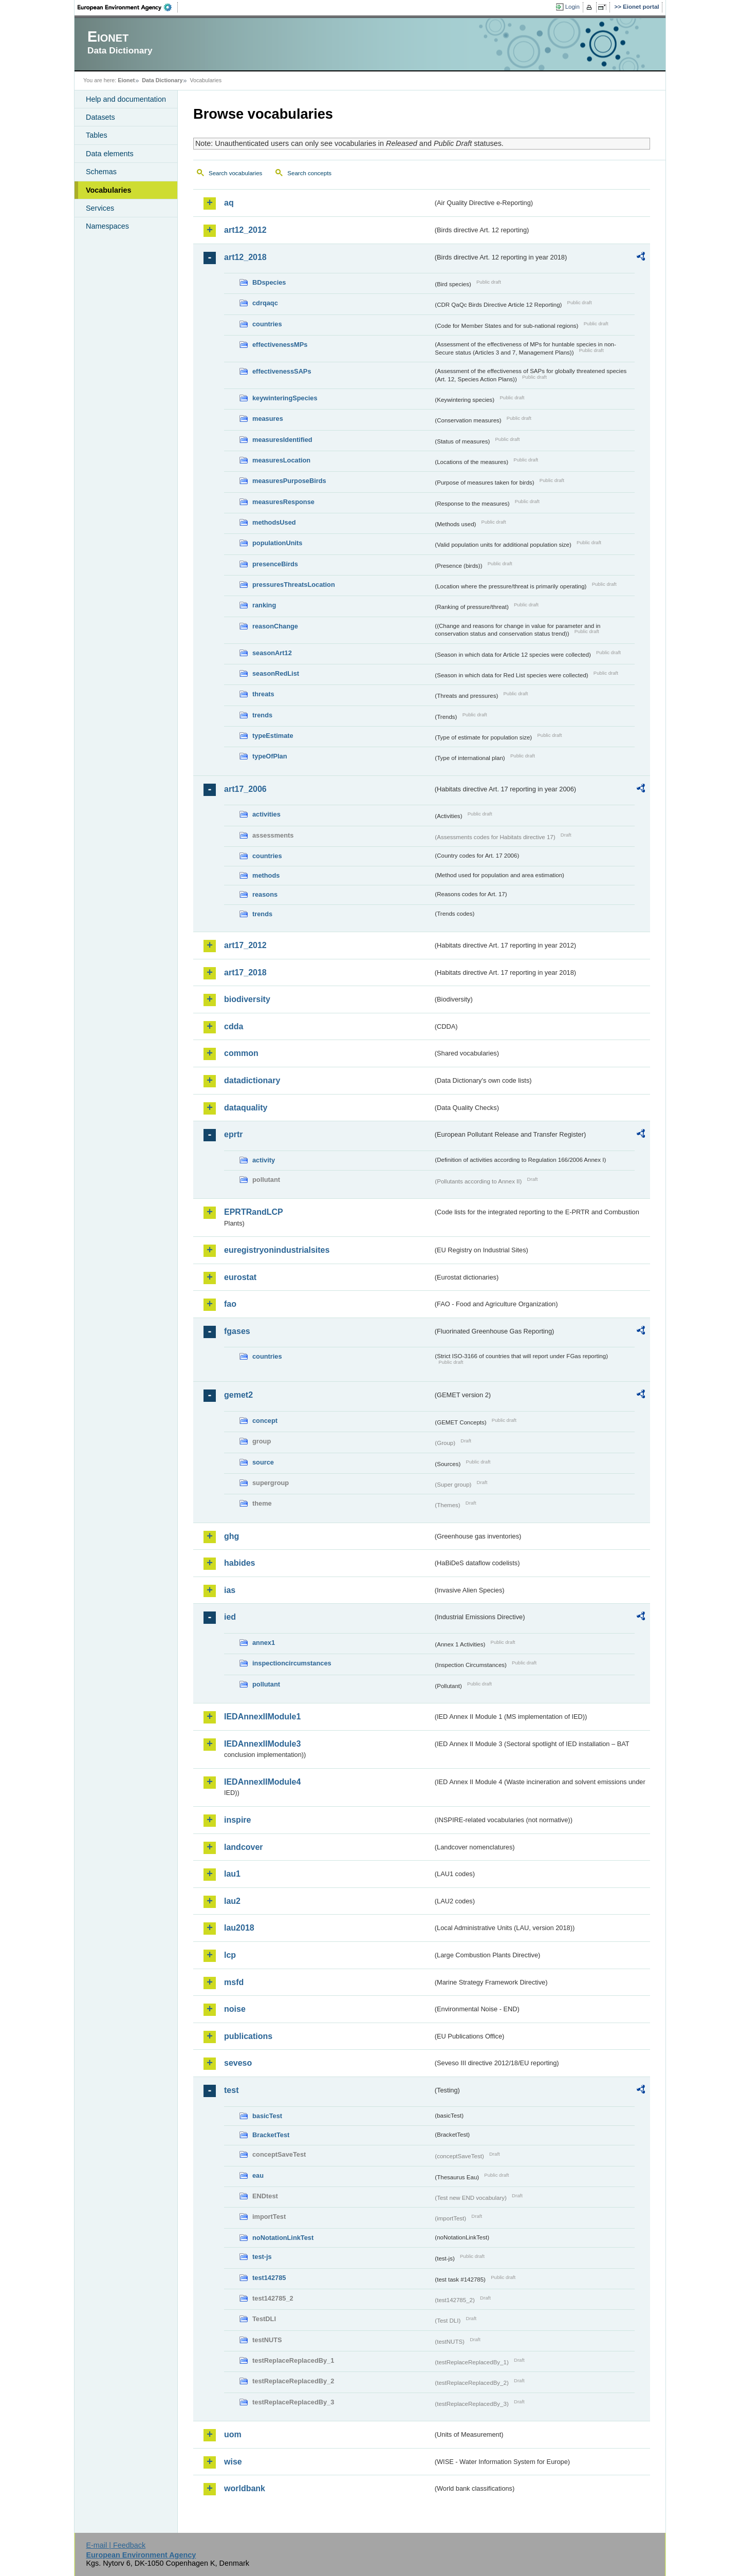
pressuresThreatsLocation (293, 584)
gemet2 (238, 1395)
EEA (128, 7)
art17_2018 (245, 972)
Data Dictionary (162, 80)
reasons (265, 894)
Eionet (126, 80)
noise (235, 2009)
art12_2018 (245, 257)
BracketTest (270, 2135)
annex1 (263, 1642)
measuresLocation (281, 460)
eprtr (233, 1134)
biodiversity (247, 999)
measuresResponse (283, 502)
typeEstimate (272, 735)
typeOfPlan (269, 756)
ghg (231, 1536)
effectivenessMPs (279, 344)
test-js (262, 2256)
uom (233, 2434)
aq (229, 202)
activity (263, 1160)
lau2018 (239, 1927)
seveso (238, 2063)
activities (266, 814)
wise (233, 2461)
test (231, 2090)
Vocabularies (109, 190)
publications (248, 2036)
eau (258, 2175)
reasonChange (275, 626)
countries (267, 324)
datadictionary (252, 1080)
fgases (237, 1331)
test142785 (269, 2278)
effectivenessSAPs (281, 371)
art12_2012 (245, 230)
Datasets (100, 117)
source (263, 1462)
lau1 (232, 1873)
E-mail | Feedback (115, 2545)
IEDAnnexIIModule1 (262, 1716)
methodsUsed (274, 522)
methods (266, 875)
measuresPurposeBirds (289, 481)
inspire (237, 1819)
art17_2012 (245, 945)
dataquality (245, 1107)
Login (572, 7)
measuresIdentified (282, 439)
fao (230, 1304)
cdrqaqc (265, 303)
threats (263, 694)
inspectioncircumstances (291, 1663)
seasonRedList (275, 673)
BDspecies (269, 282)
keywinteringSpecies (285, 398)
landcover (243, 1847)
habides (239, 1563)
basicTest (267, 2116)
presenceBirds (275, 564)
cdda (233, 1026)
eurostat (240, 1277)
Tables (96, 135)
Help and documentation (126, 99)
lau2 (232, 1901)
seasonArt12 (272, 653)
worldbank (244, 2488)
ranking (264, 605)
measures (267, 418)
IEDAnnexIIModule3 (262, 1743)
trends (262, 715)
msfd (234, 1982)
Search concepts (309, 173)
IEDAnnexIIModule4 (262, 1781)
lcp (230, 1955)
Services (100, 208)
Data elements (110, 154)
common (241, 1053)
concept (265, 1420)
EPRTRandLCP (253, 1212)
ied (230, 1617)
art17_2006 (245, 789)
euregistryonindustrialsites (276, 1250)
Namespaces (107, 226)
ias (229, 1590)
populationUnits (277, 543)
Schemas (101, 172)
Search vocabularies (235, 173)
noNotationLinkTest (282, 2237)
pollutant (266, 1684)
